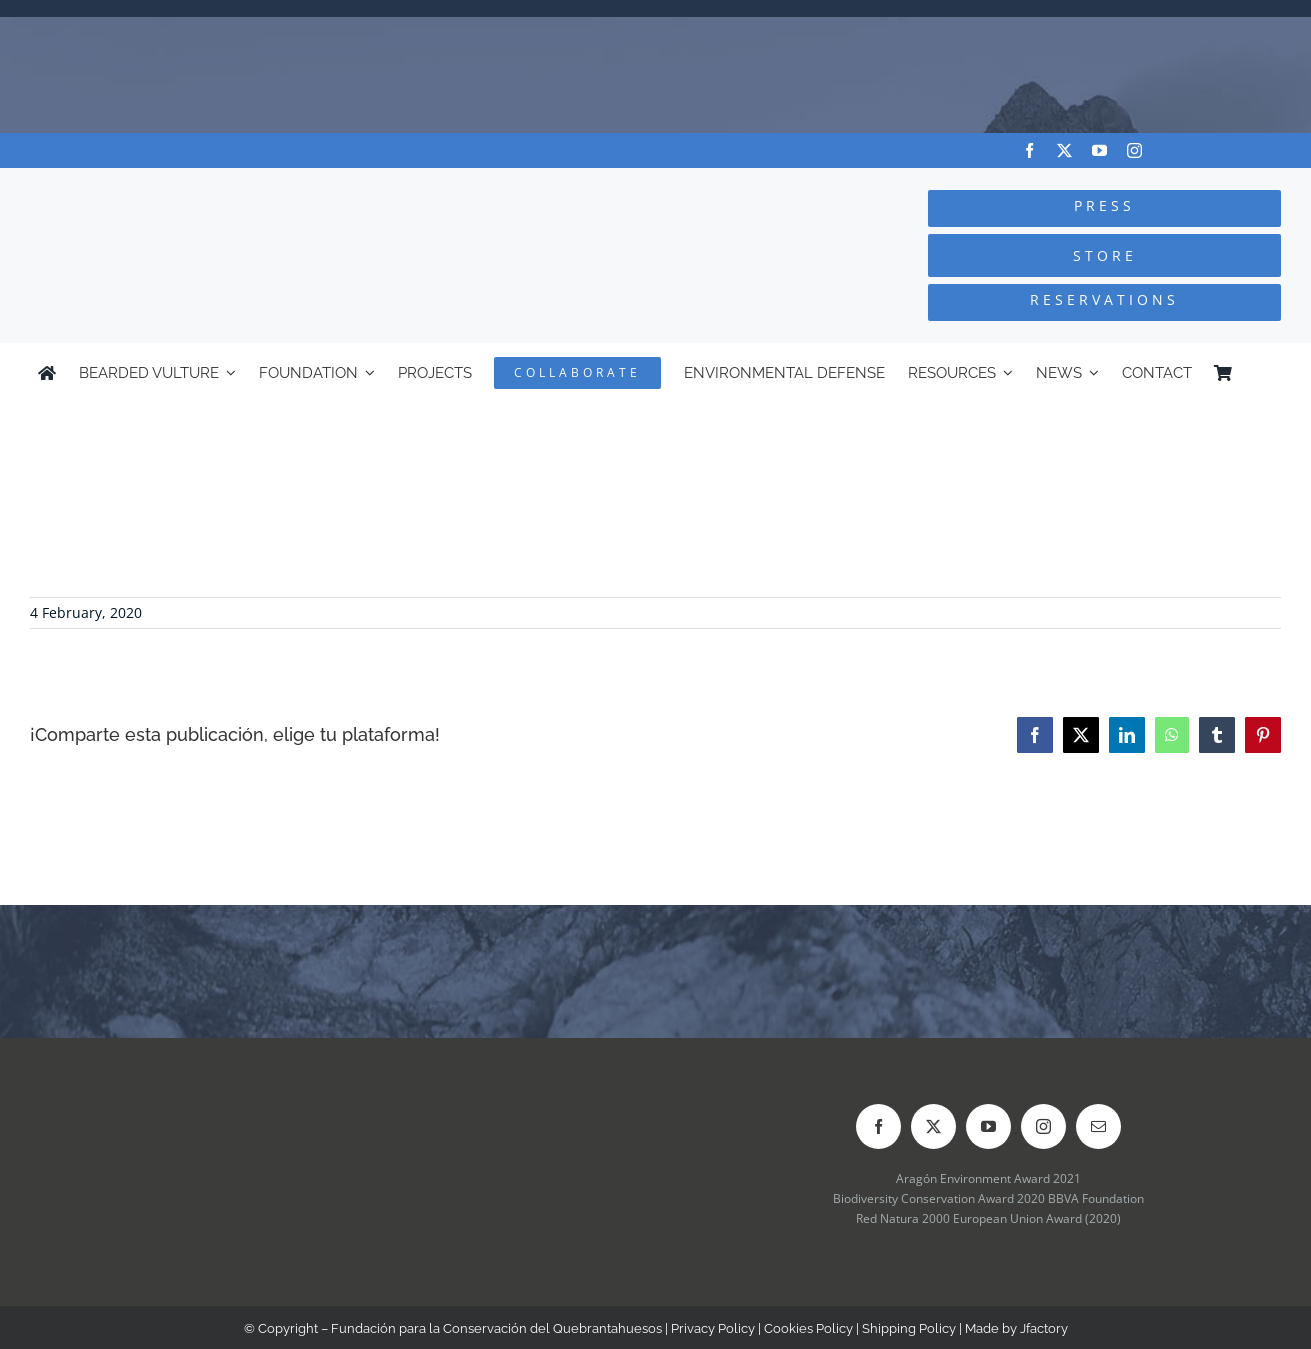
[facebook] (1029, 150)
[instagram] (1134, 150)
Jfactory (1044, 1328)
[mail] (1098, 1126)
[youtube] (1099, 150)
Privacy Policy (713, 1328)
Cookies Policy (808, 1328)
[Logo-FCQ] (246, 186)
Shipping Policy (909, 1328)
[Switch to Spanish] (1264, 373)
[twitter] (1064, 150)
